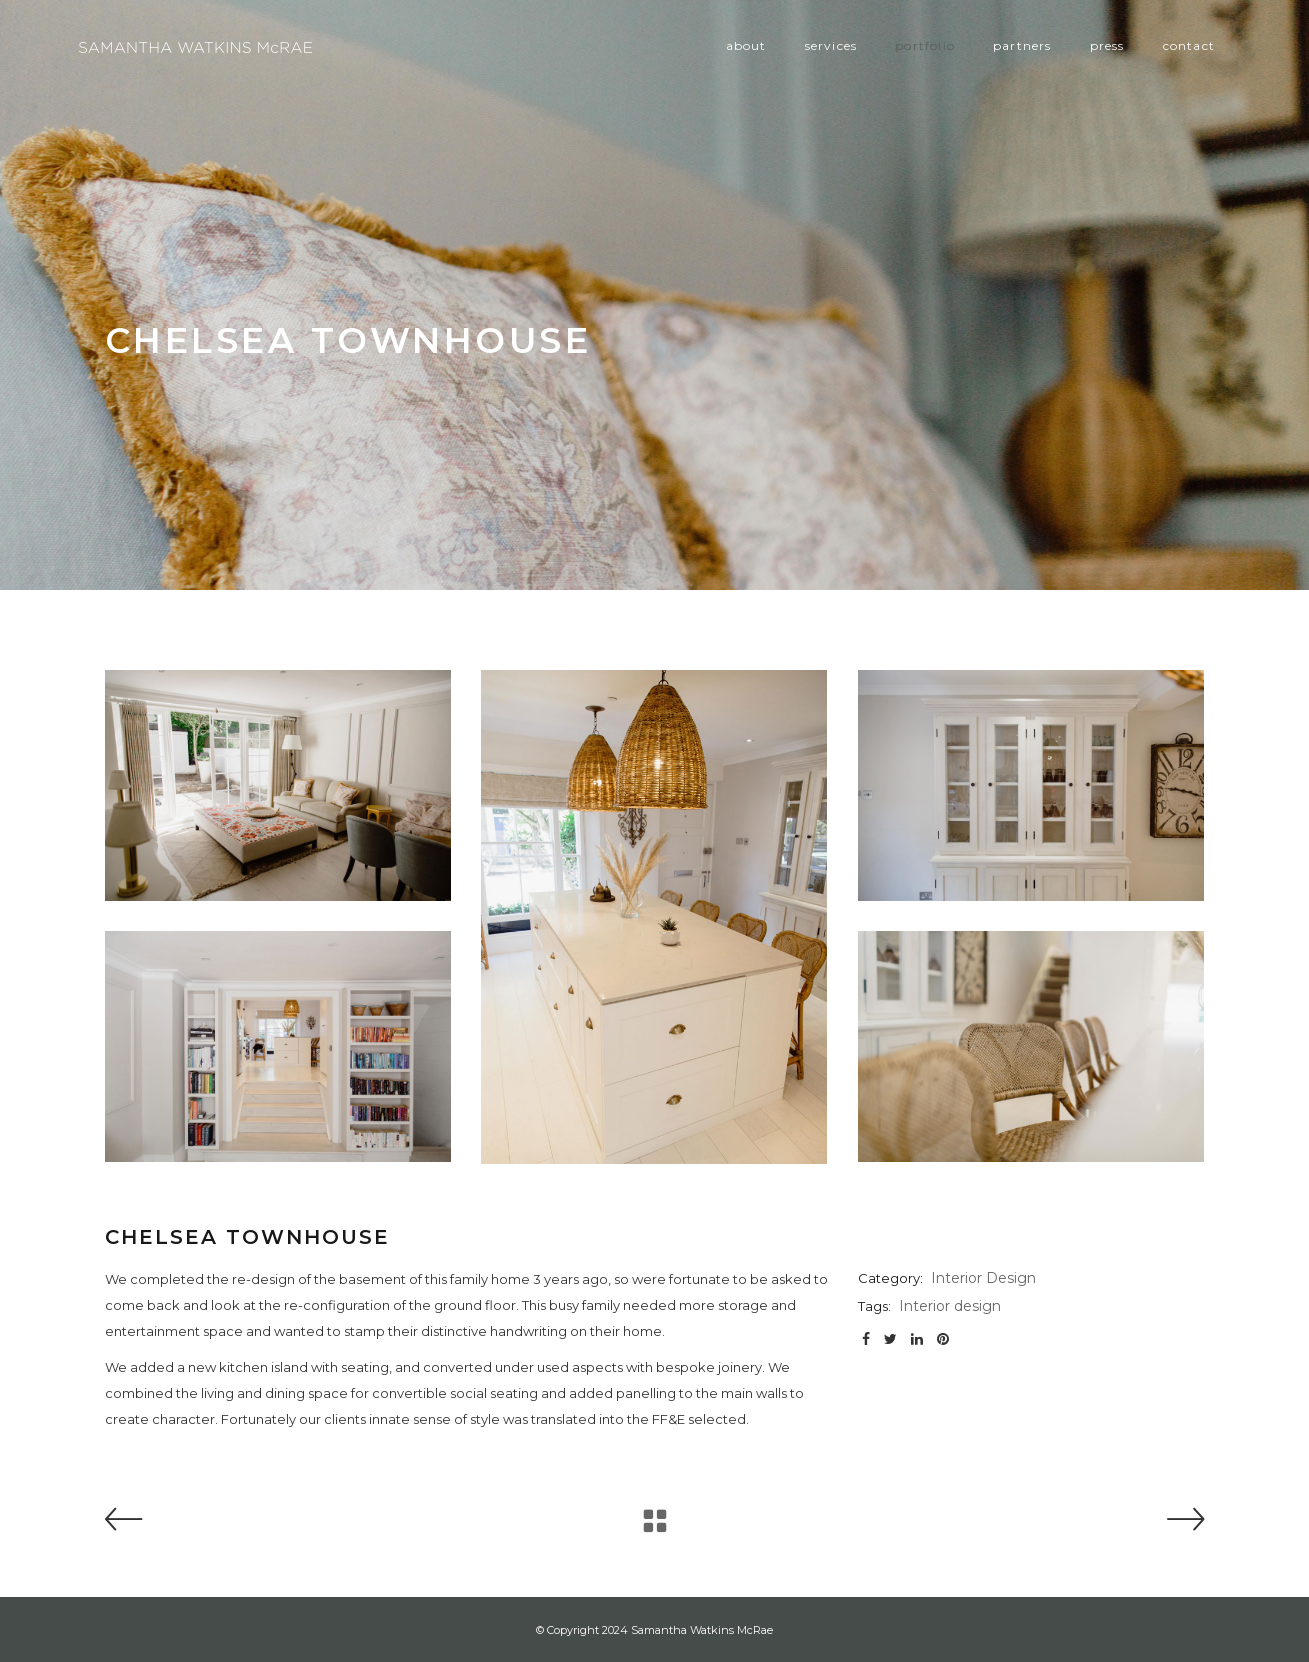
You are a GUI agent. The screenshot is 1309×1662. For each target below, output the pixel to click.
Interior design (950, 1306)
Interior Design (983, 1278)
